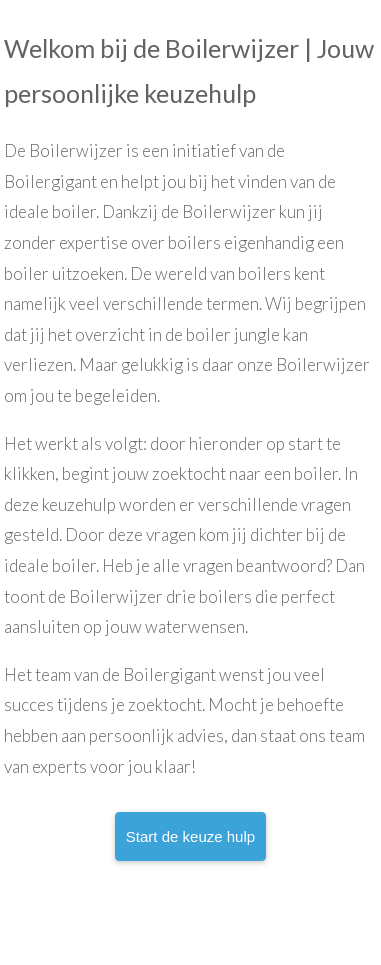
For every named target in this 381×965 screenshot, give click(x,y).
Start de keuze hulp (190, 836)
